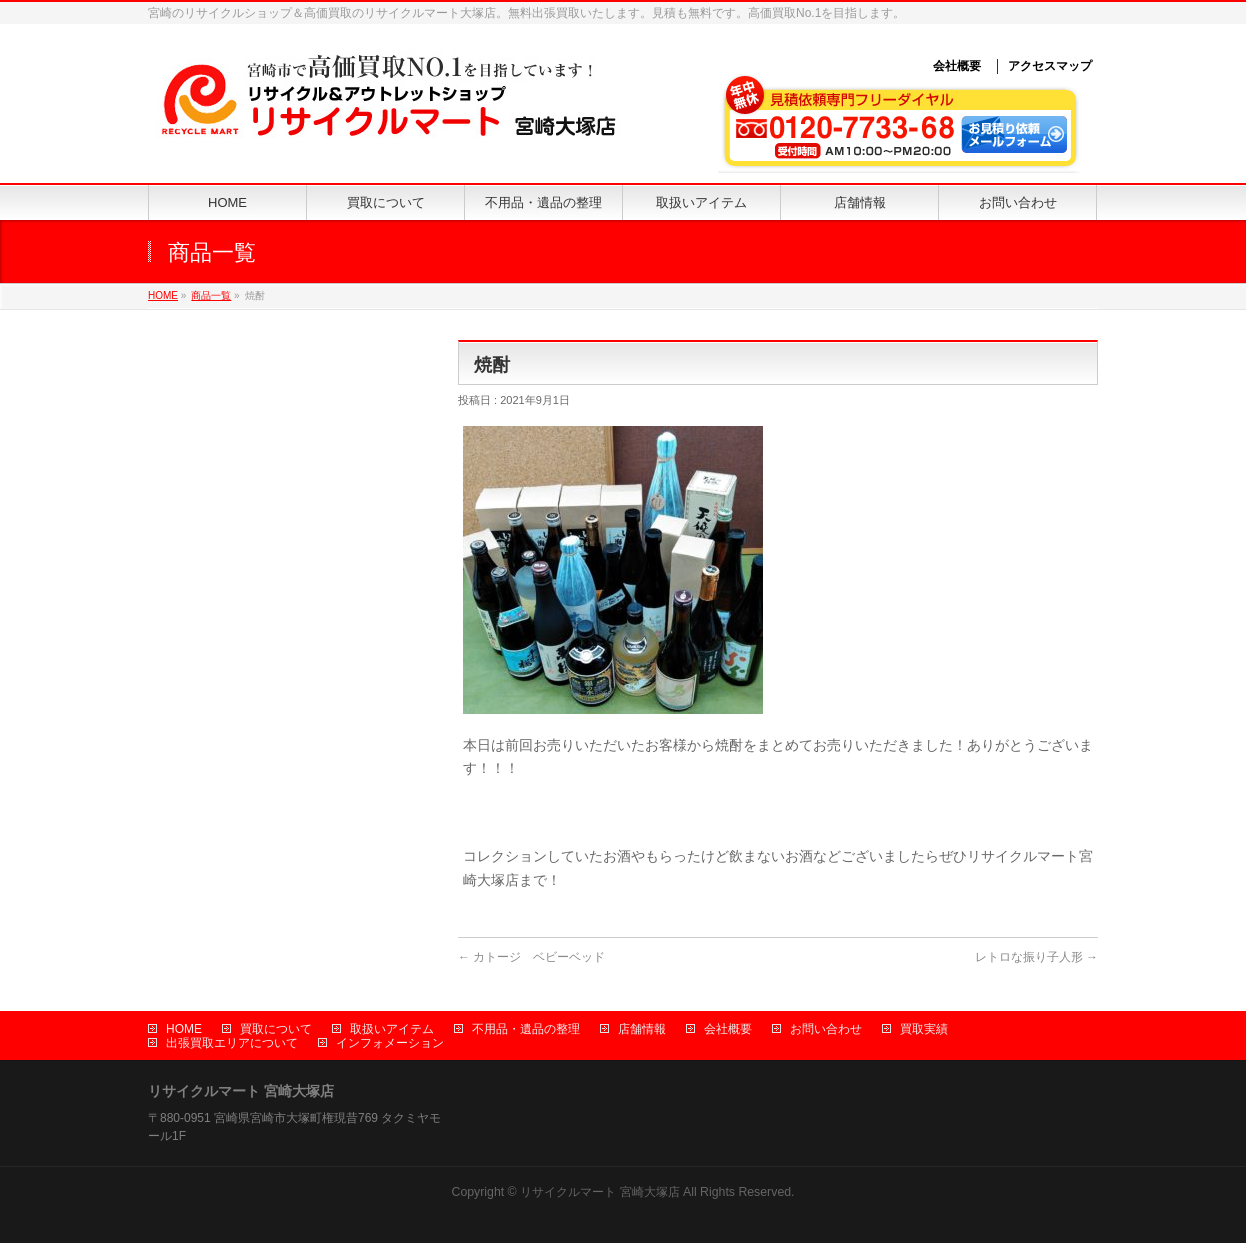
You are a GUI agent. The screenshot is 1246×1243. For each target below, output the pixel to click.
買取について (276, 1029)
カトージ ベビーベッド (531, 957)
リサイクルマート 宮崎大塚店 (599, 1192)
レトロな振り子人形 (1036, 957)
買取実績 (924, 1029)
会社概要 (957, 66)
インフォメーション (390, 1043)
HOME (163, 295)
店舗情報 (642, 1029)
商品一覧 (211, 295)
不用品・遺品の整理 (526, 1029)
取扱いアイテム (392, 1029)
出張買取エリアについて (232, 1043)
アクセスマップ (1050, 66)
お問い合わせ (826, 1029)
